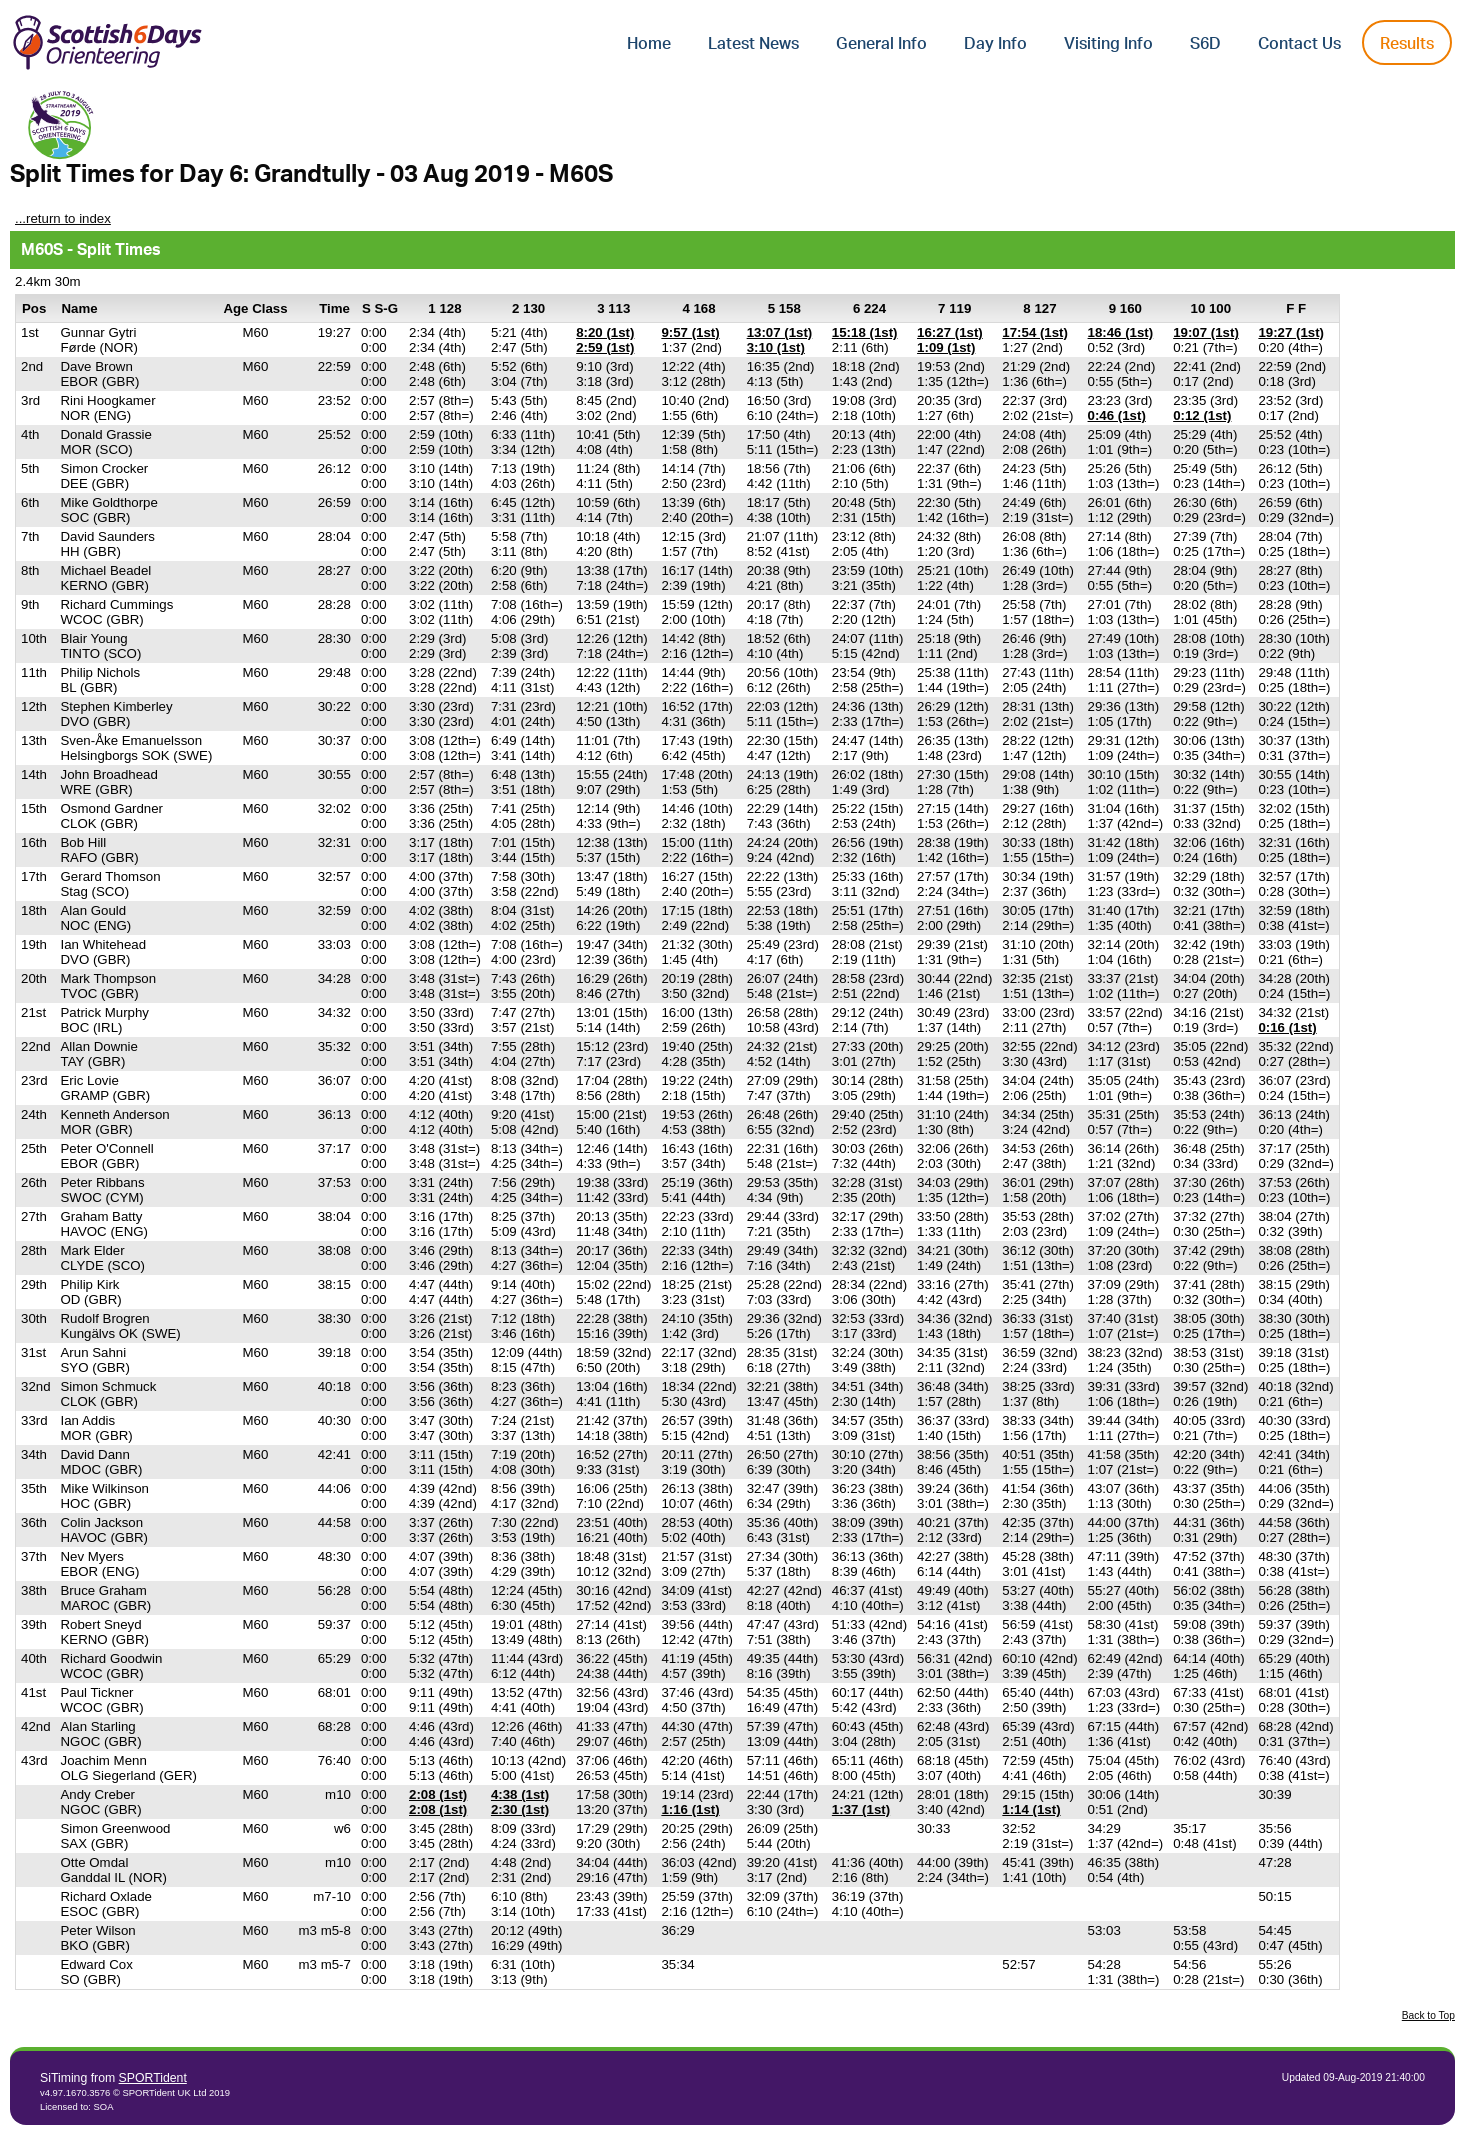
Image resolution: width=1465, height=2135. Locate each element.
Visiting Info (1108, 44)
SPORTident (153, 2078)
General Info (881, 44)
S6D (1205, 44)
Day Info (995, 44)
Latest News (753, 44)
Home (649, 44)
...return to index (63, 218)
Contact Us (1299, 44)
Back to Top (1428, 2015)
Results (1407, 44)
